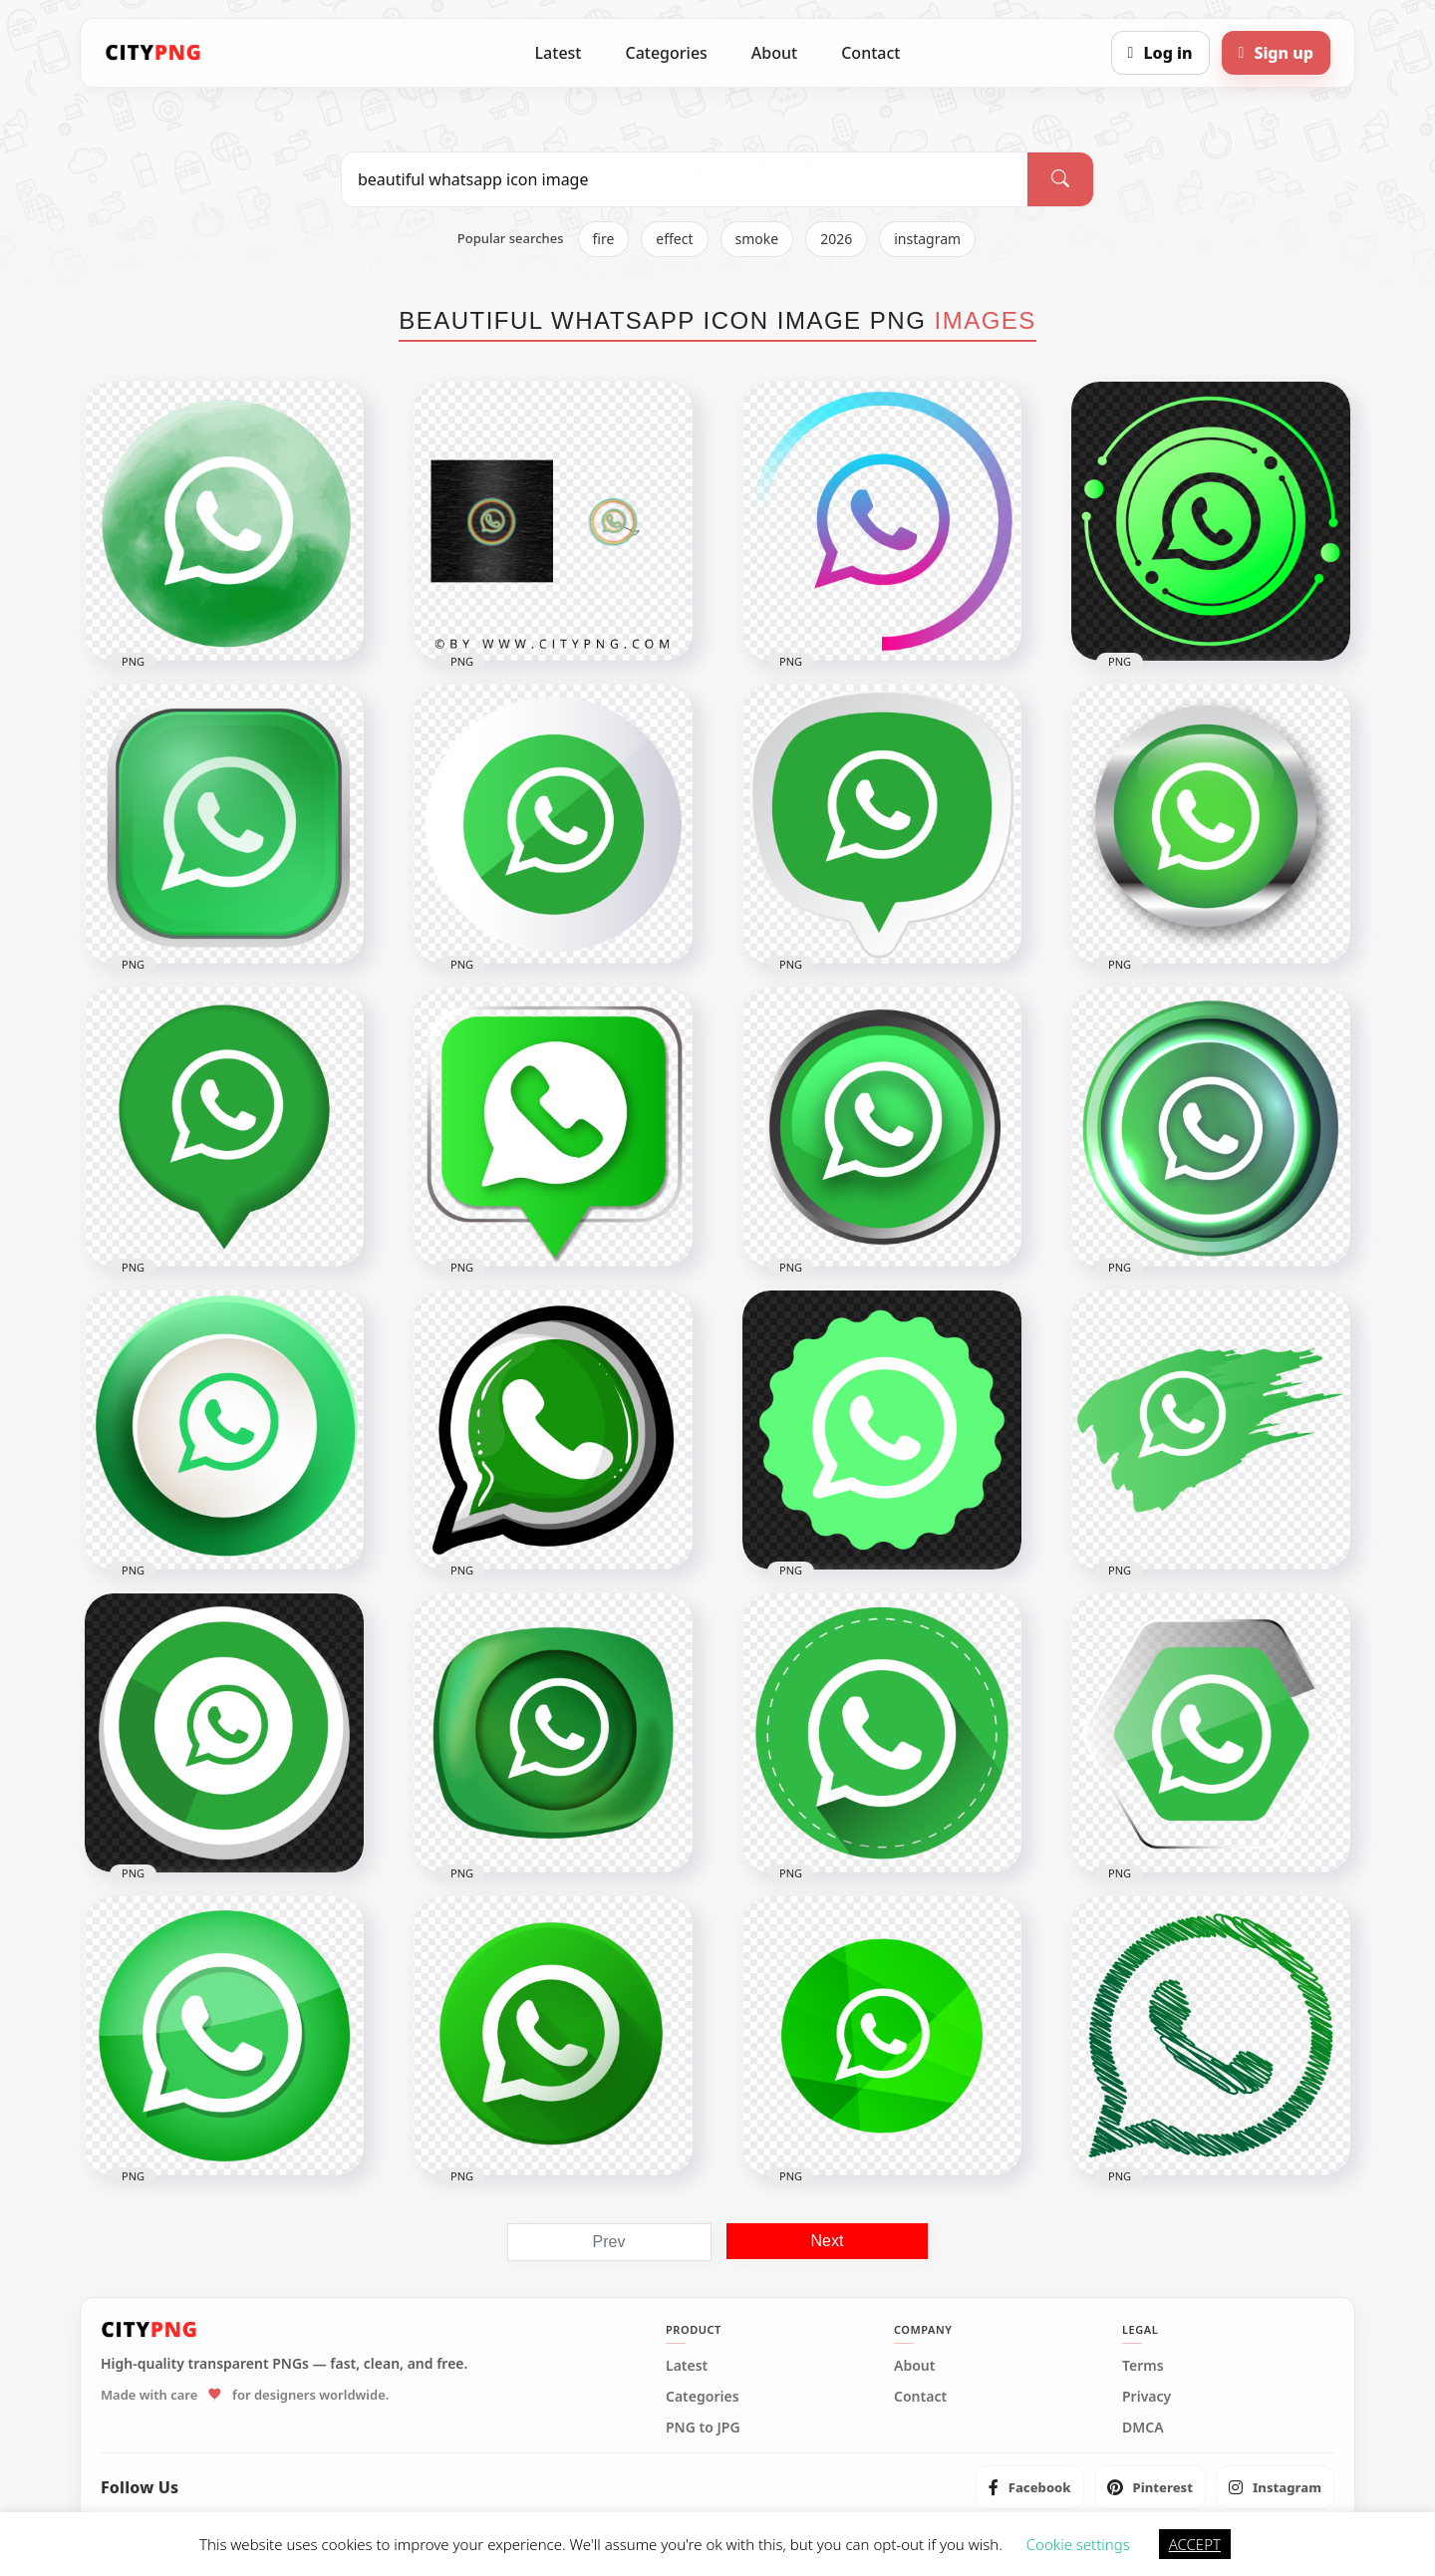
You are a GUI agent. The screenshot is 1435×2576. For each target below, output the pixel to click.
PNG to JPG (703, 2427)
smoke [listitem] (757, 238)
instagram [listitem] (927, 238)
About (774, 53)
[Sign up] (1276, 53)
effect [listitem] (674, 238)
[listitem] (1030, 2487)
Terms (1143, 2366)
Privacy (1146, 2397)
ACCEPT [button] (1195, 2544)
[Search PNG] (684, 179)
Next (827, 2240)
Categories (666, 53)
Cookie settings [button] (1078, 2544)
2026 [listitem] (836, 238)
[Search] (1060, 179)
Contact (870, 53)
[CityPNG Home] (153, 53)
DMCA (1143, 2427)
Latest (558, 53)
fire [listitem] (604, 238)
